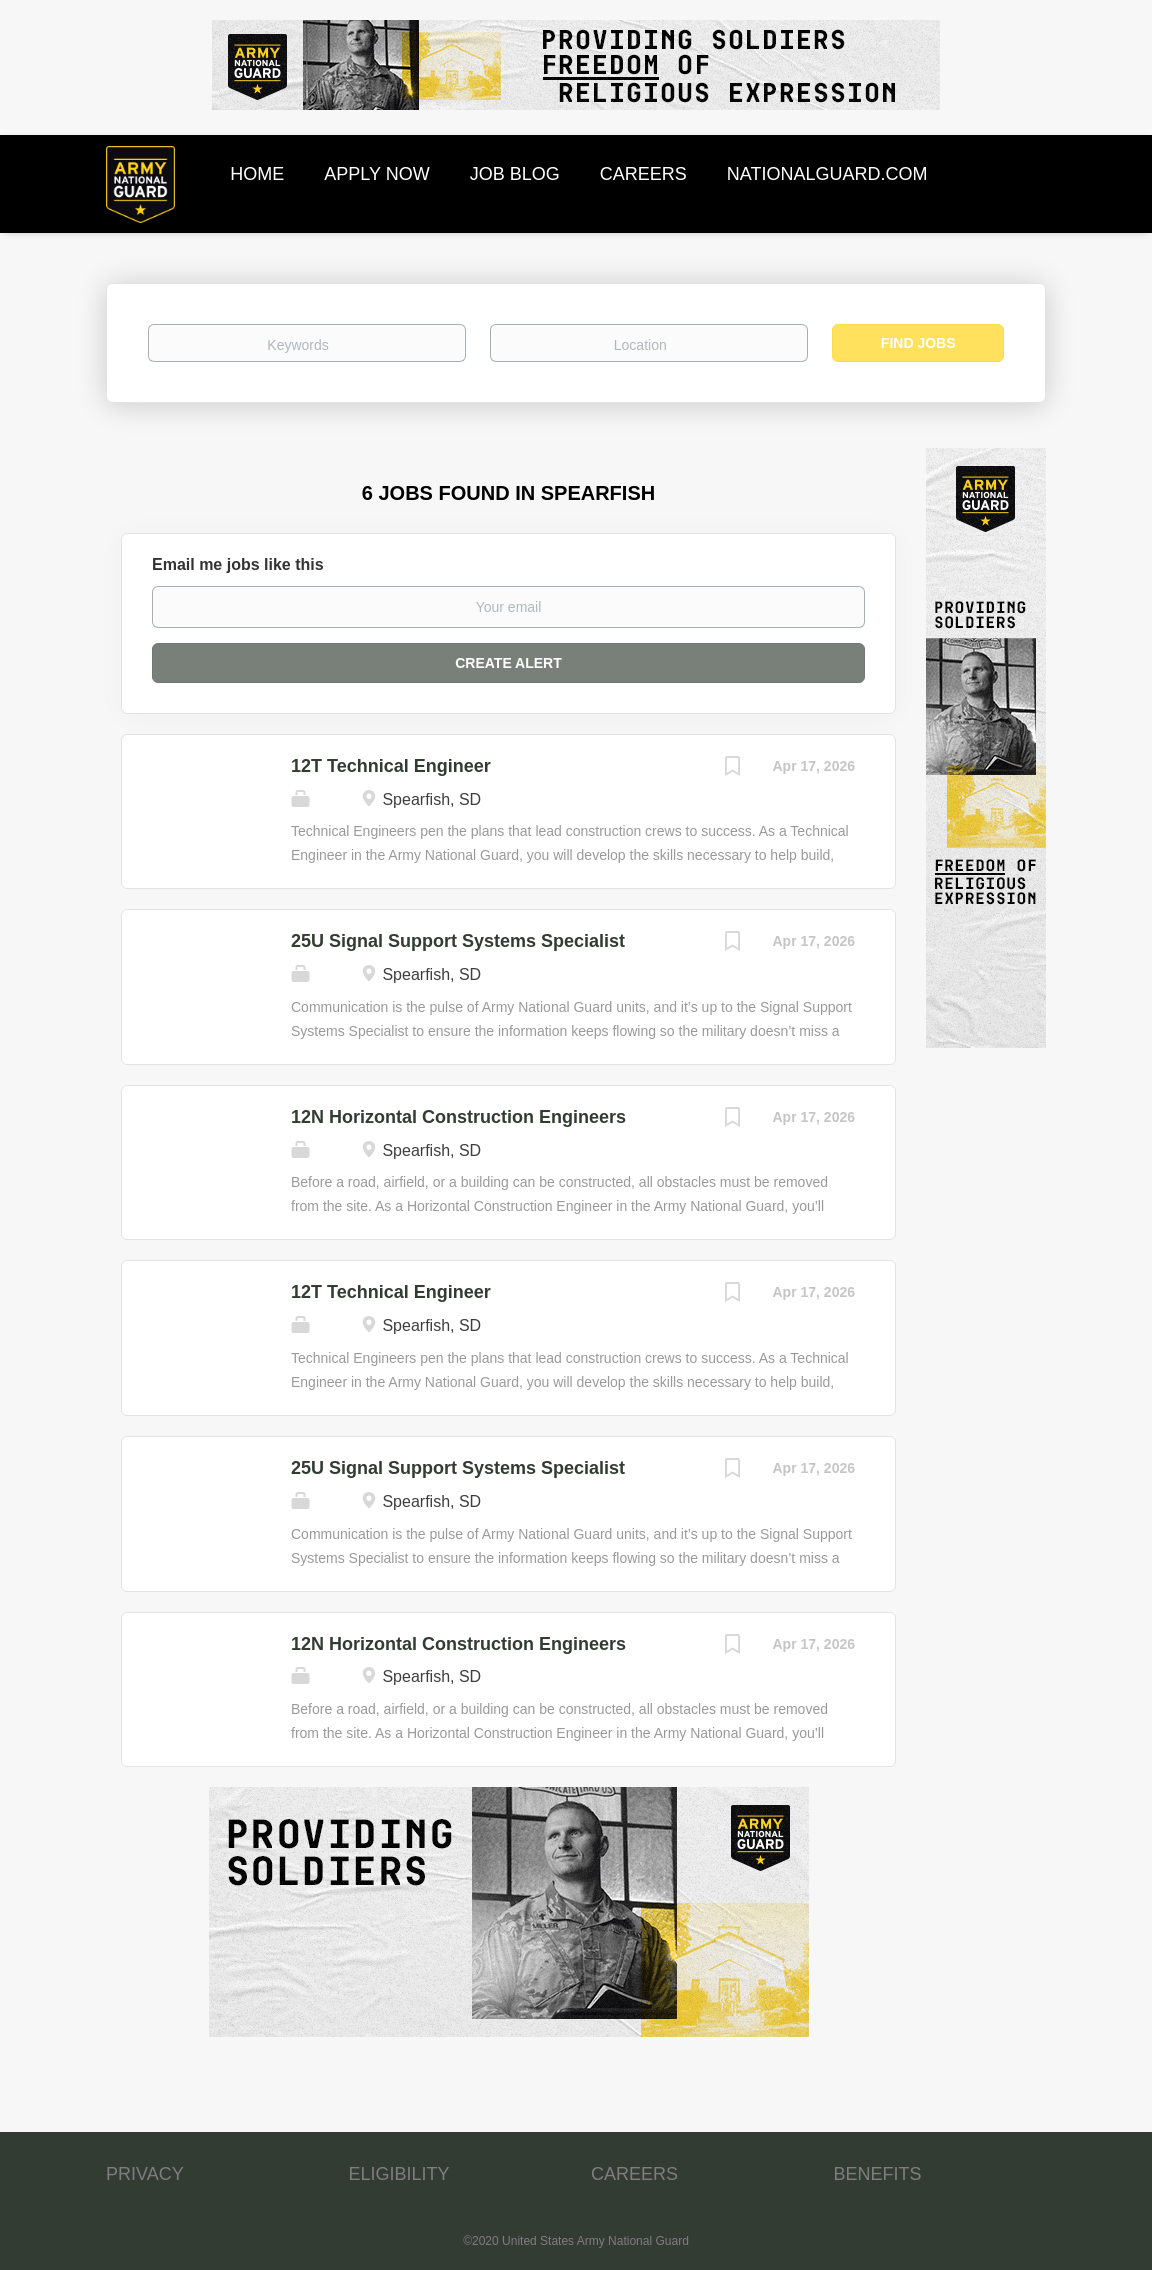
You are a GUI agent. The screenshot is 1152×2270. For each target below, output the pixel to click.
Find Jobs (918, 343)
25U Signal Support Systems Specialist (458, 941)
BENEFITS (878, 2174)
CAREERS (634, 2174)
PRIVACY (145, 2174)
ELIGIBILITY (399, 2174)
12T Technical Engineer (391, 766)
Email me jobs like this (238, 564)
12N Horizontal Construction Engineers (458, 1117)
